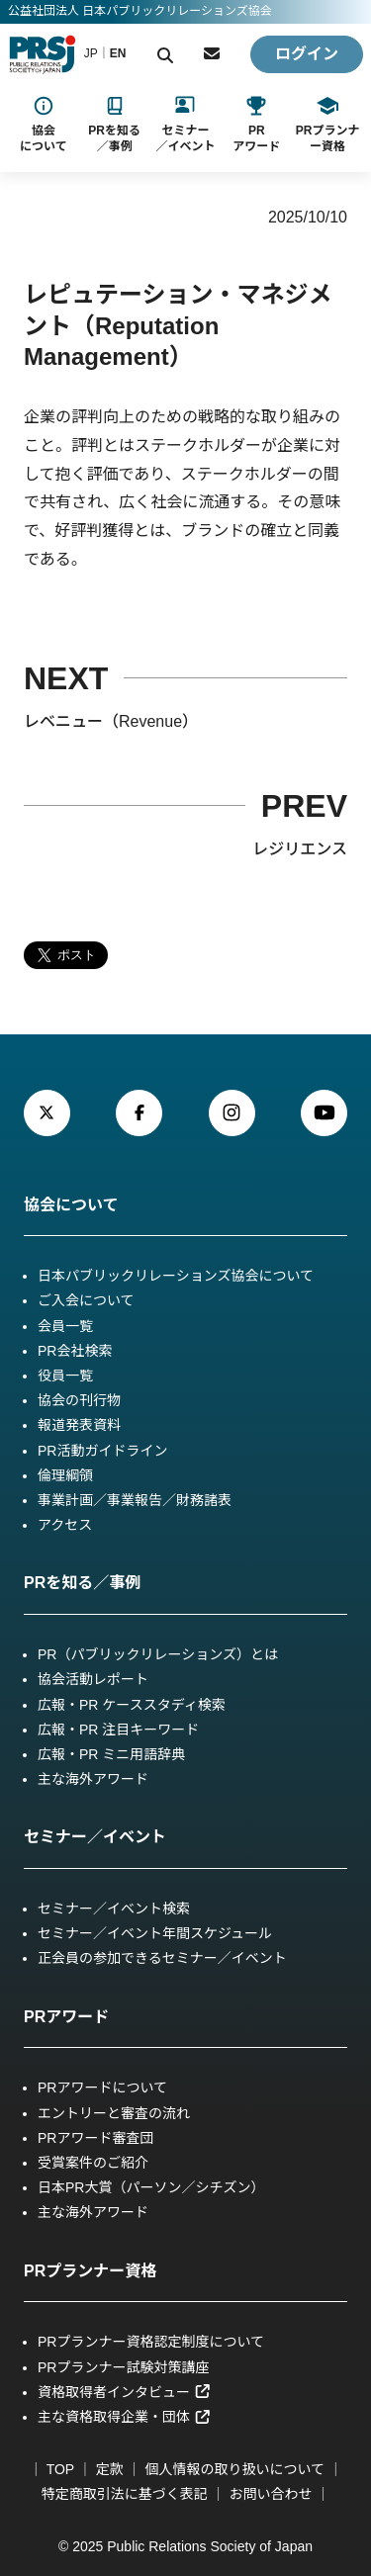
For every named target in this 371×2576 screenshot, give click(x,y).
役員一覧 (65, 1375)
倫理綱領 (65, 1475)
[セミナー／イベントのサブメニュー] (185, 124)
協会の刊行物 (79, 1400)
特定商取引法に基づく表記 (125, 2494)
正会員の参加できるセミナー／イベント (162, 1958)
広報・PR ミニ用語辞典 (111, 1754)
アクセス (65, 1525)
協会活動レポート (93, 1679)
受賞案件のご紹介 (93, 2163)
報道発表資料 (79, 1425)
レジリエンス (299, 849)
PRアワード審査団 (95, 2138)
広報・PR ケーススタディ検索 (132, 1705)
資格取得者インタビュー (124, 2392)
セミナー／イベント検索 (114, 1908)
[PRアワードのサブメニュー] (256, 124)
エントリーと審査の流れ (114, 2113)
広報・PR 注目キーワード (118, 1729)
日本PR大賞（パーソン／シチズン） (151, 2187)
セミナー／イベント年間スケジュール (155, 1933)
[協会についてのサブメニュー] (43, 124)
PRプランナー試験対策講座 (123, 2367)
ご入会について (86, 1300)
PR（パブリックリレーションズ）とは (158, 1654)
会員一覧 (65, 1326)
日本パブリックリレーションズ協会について (176, 1276)
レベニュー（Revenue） (111, 721)
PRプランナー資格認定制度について (151, 2342)
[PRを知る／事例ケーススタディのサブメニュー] (114, 124)
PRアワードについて (102, 2087)
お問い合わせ (270, 2494)
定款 (110, 2469)
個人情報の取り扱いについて (235, 2469)
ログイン (306, 53)
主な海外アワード (93, 1779)
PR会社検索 (75, 1351)
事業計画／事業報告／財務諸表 (135, 1500)
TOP (60, 2469)
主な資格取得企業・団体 (124, 2417)
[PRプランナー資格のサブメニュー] (327, 124)
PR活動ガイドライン (102, 1451)
